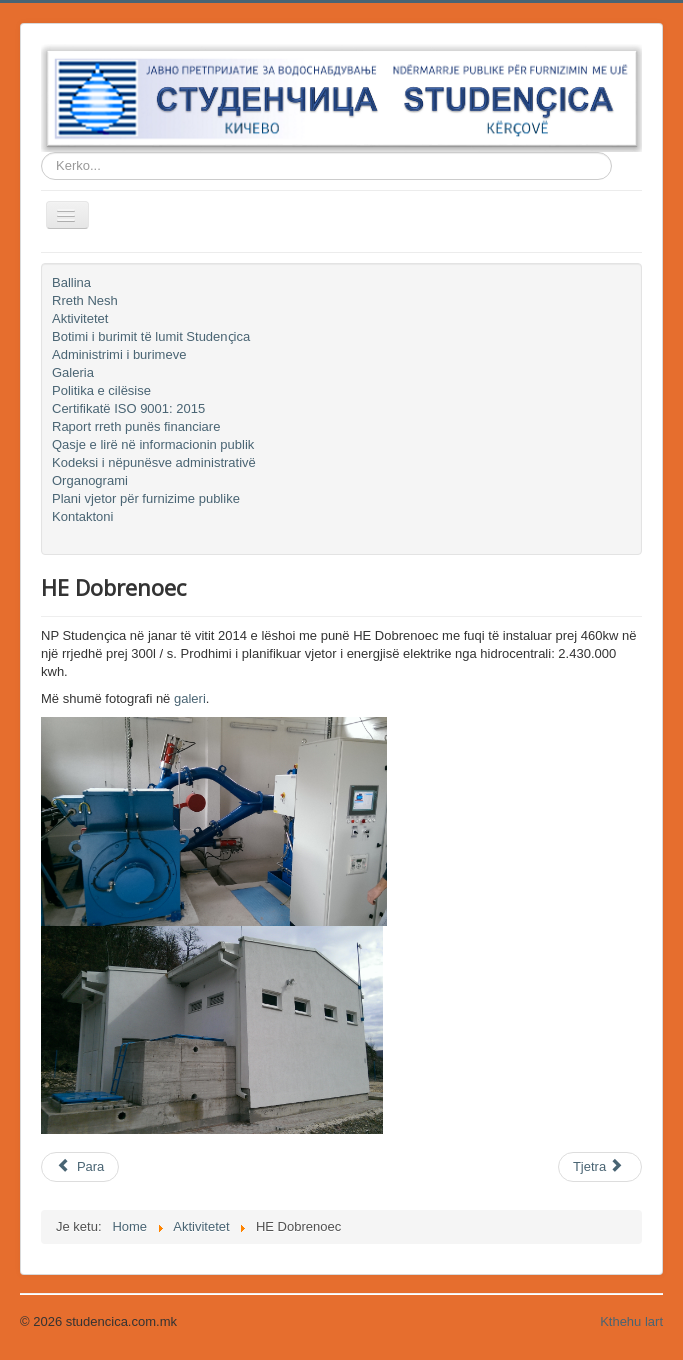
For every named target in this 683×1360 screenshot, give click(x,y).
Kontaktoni (82, 516)
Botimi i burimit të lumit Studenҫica (151, 336)
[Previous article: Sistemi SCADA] (80, 1167)
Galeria (73, 372)
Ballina (71, 282)
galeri (190, 698)
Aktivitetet (80, 318)
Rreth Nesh (85, 300)
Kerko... (41, 152)
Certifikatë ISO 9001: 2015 (128, 408)
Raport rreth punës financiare (136, 426)
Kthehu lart (631, 1321)
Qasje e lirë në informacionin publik (153, 444)
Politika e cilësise (101, 390)
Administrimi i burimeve (119, 354)
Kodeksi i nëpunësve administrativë (154, 462)
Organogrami (90, 480)
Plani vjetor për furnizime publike (146, 498)
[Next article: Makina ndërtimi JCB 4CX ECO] (600, 1167)
